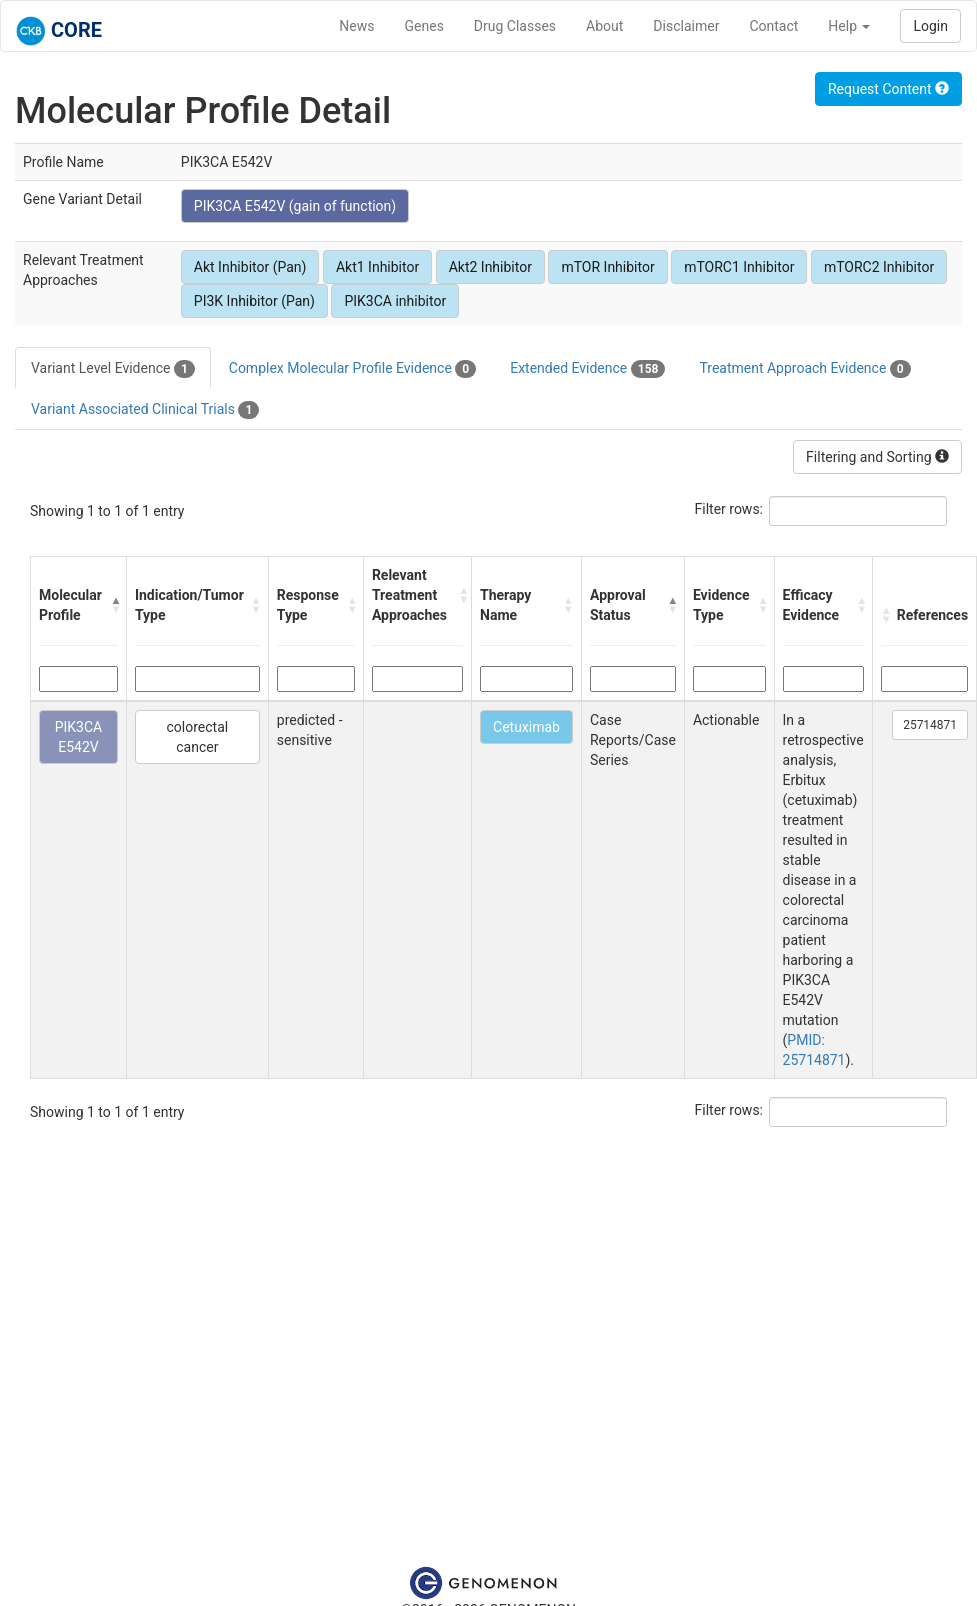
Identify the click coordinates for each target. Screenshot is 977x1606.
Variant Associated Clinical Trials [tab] (145, 410)
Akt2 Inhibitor (490, 267)
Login (930, 26)
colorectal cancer (197, 737)
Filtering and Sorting (877, 457)
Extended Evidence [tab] (587, 369)
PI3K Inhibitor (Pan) (254, 301)
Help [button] (849, 26)
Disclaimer (686, 26)
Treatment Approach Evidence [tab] (804, 369)
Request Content (888, 89)
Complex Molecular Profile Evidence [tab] (352, 369)
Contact (773, 26)
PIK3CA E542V (79, 737)
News (356, 26)
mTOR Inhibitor (607, 267)
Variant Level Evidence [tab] (113, 369)
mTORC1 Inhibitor (739, 267)
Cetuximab (526, 727)
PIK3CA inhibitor (395, 301)
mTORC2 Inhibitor (879, 267)
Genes (424, 26)
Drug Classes (515, 26)
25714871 (930, 725)
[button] (113, 605)
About (604, 26)
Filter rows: (729, 509)
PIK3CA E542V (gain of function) (295, 206)
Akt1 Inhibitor (377, 267)
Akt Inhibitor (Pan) (250, 267)
